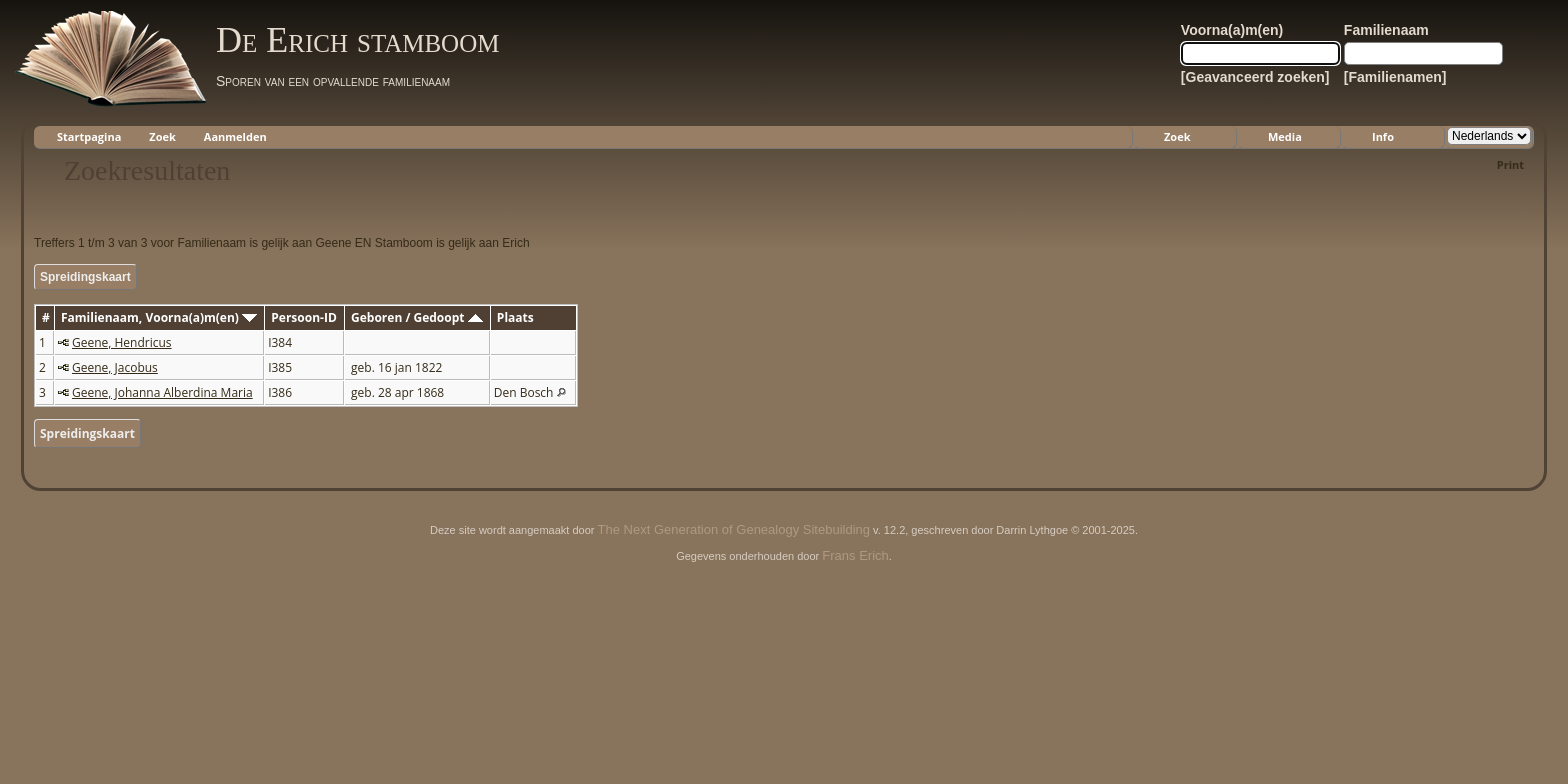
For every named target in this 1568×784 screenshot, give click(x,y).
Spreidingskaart (85, 277)
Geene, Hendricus (122, 342)
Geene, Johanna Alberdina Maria (162, 392)
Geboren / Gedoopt (417, 317)
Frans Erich (855, 555)
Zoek (162, 136)
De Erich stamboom (357, 40)
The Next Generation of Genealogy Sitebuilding (734, 529)
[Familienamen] (1395, 77)
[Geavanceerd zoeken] (1255, 77)
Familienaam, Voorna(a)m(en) (159, 317)
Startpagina (89, 136)
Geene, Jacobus (115, 367)
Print (1510, 164)
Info (1383, 136)
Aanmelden (235, 136)
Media (1285, 136)
